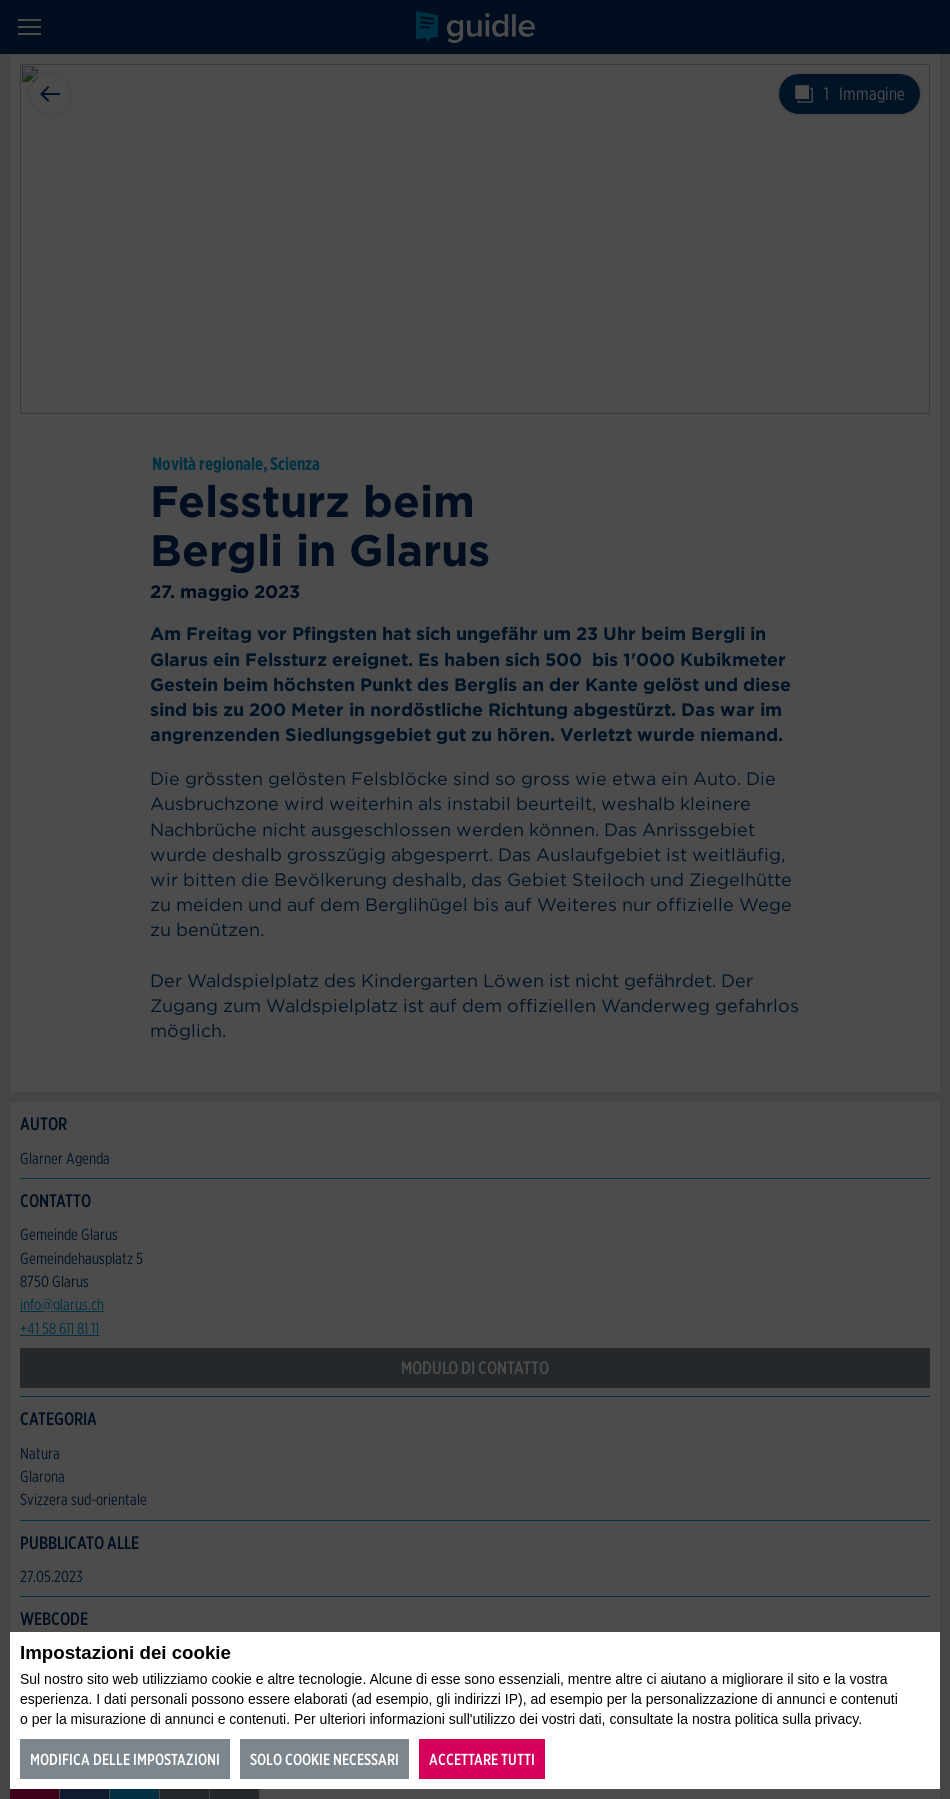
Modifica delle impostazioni (125, 1759)
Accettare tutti (482, 1759)
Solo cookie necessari (324, 1759)
